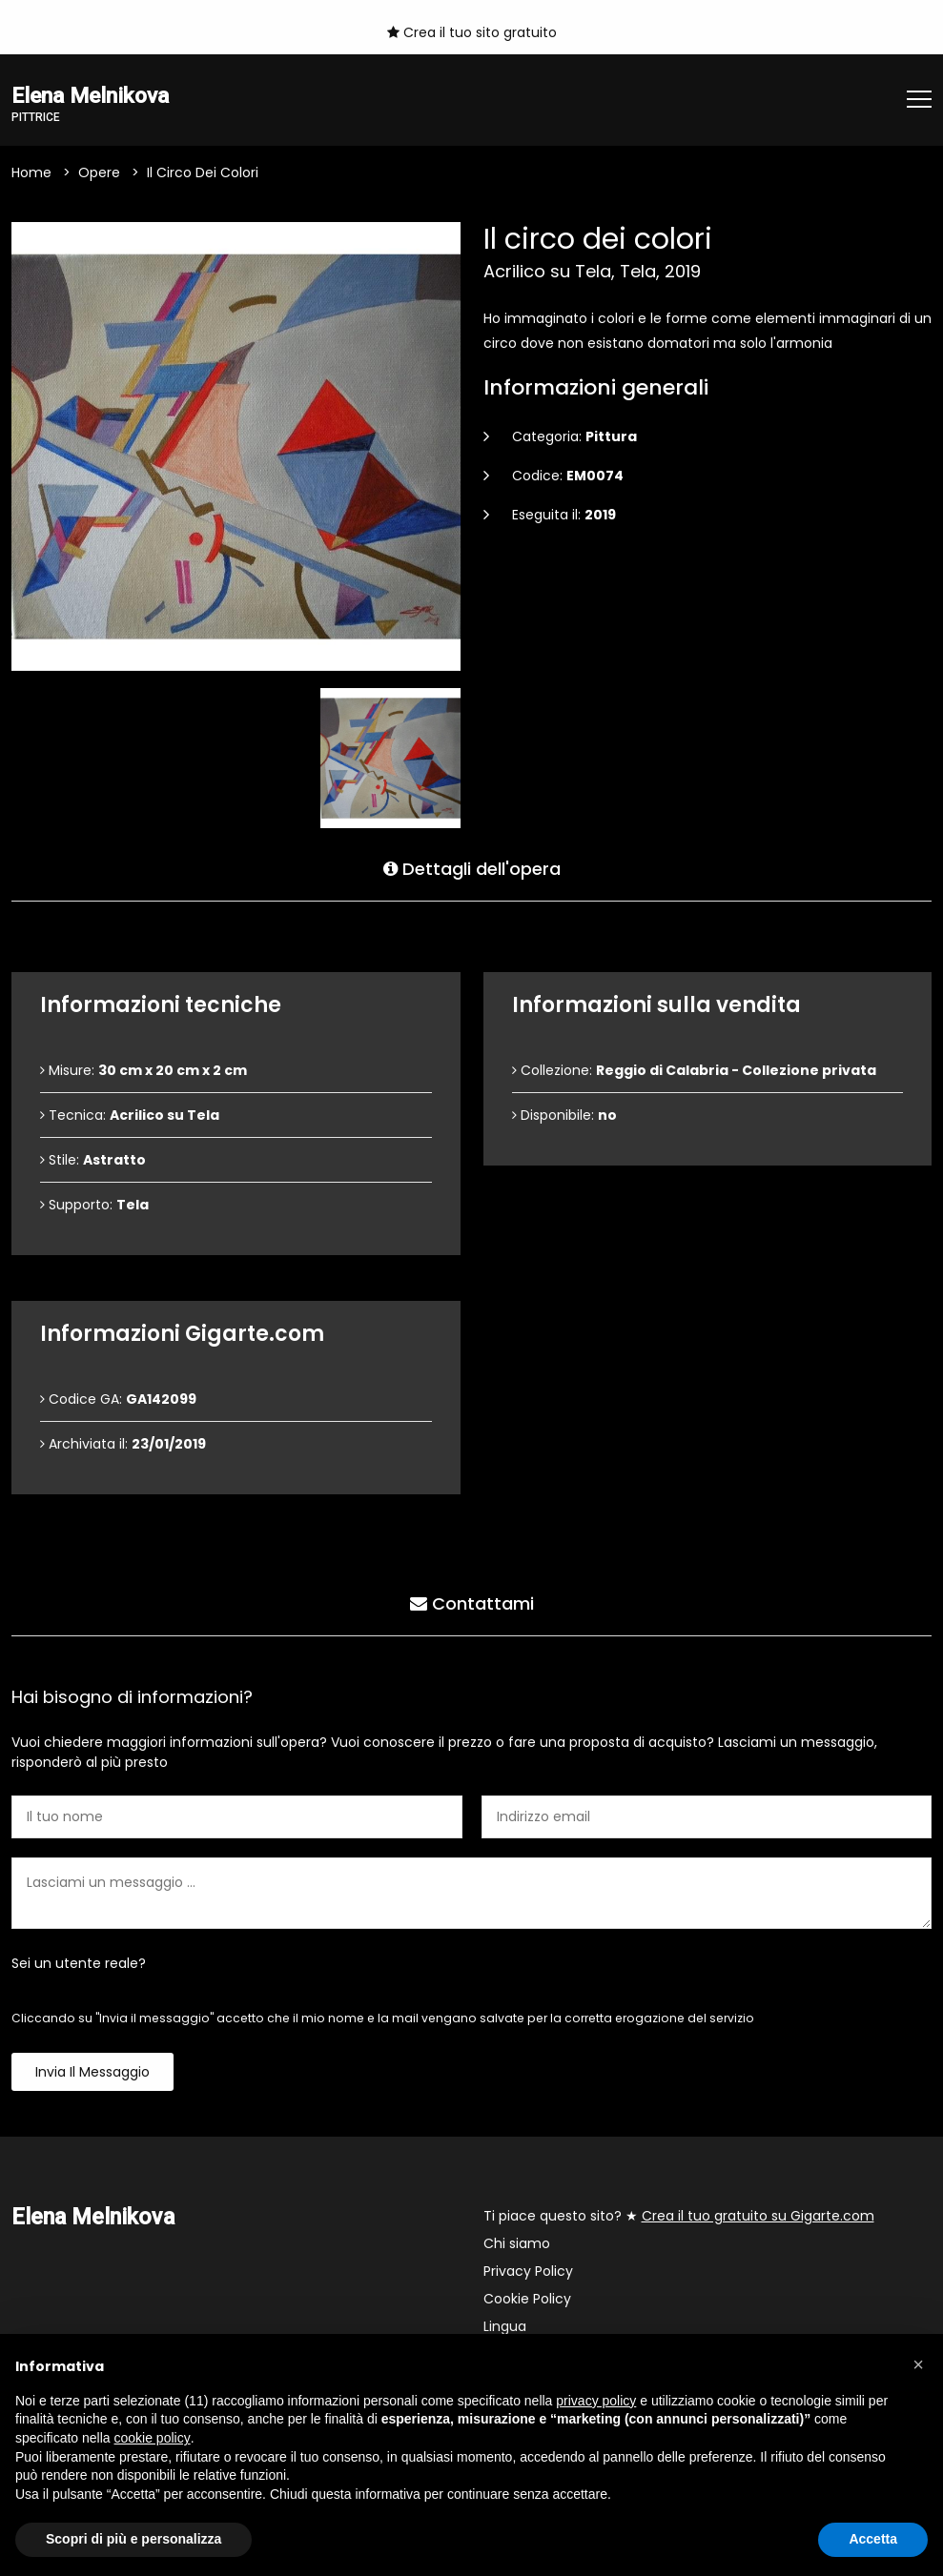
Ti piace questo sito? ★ (678, 2215)
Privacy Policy (528, 2271)
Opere (99, 172)
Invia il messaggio (92, 2071)
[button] (918, 2364)
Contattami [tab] (472, 1603)
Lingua (504, 2326)
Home (31, 172)
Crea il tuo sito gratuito (472, 32)
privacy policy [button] (596, 2400)
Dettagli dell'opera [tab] (472, 869)
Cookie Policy (527, 2298)
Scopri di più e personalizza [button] (133, 2538)
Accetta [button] (873, 2538)
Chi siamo (516, 2243)
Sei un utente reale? (78, 1963)
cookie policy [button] (152, 2437)
